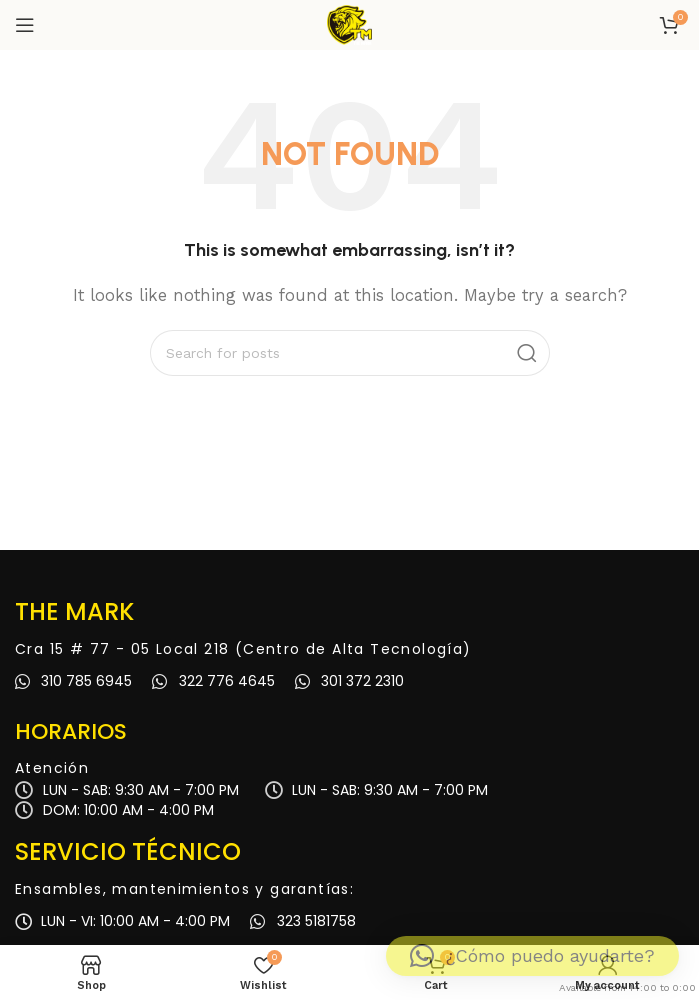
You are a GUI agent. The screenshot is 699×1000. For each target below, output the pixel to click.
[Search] (350, 353)
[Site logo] (350, 24)
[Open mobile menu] (25, 25)
